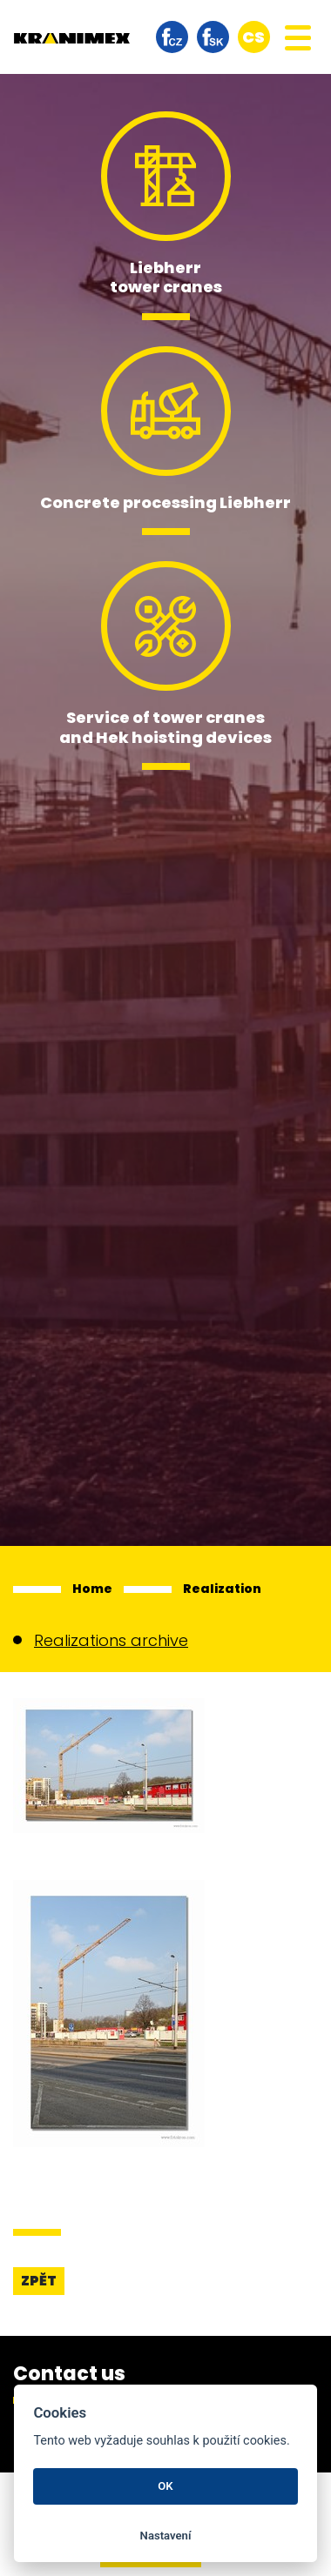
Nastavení (166, 2535)
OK (165, 2485)
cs (253, 37)
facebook (172, 37)
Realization (222, 1588)
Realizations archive (111, 1640)
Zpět (39, 2281)
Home (92, 1588)
